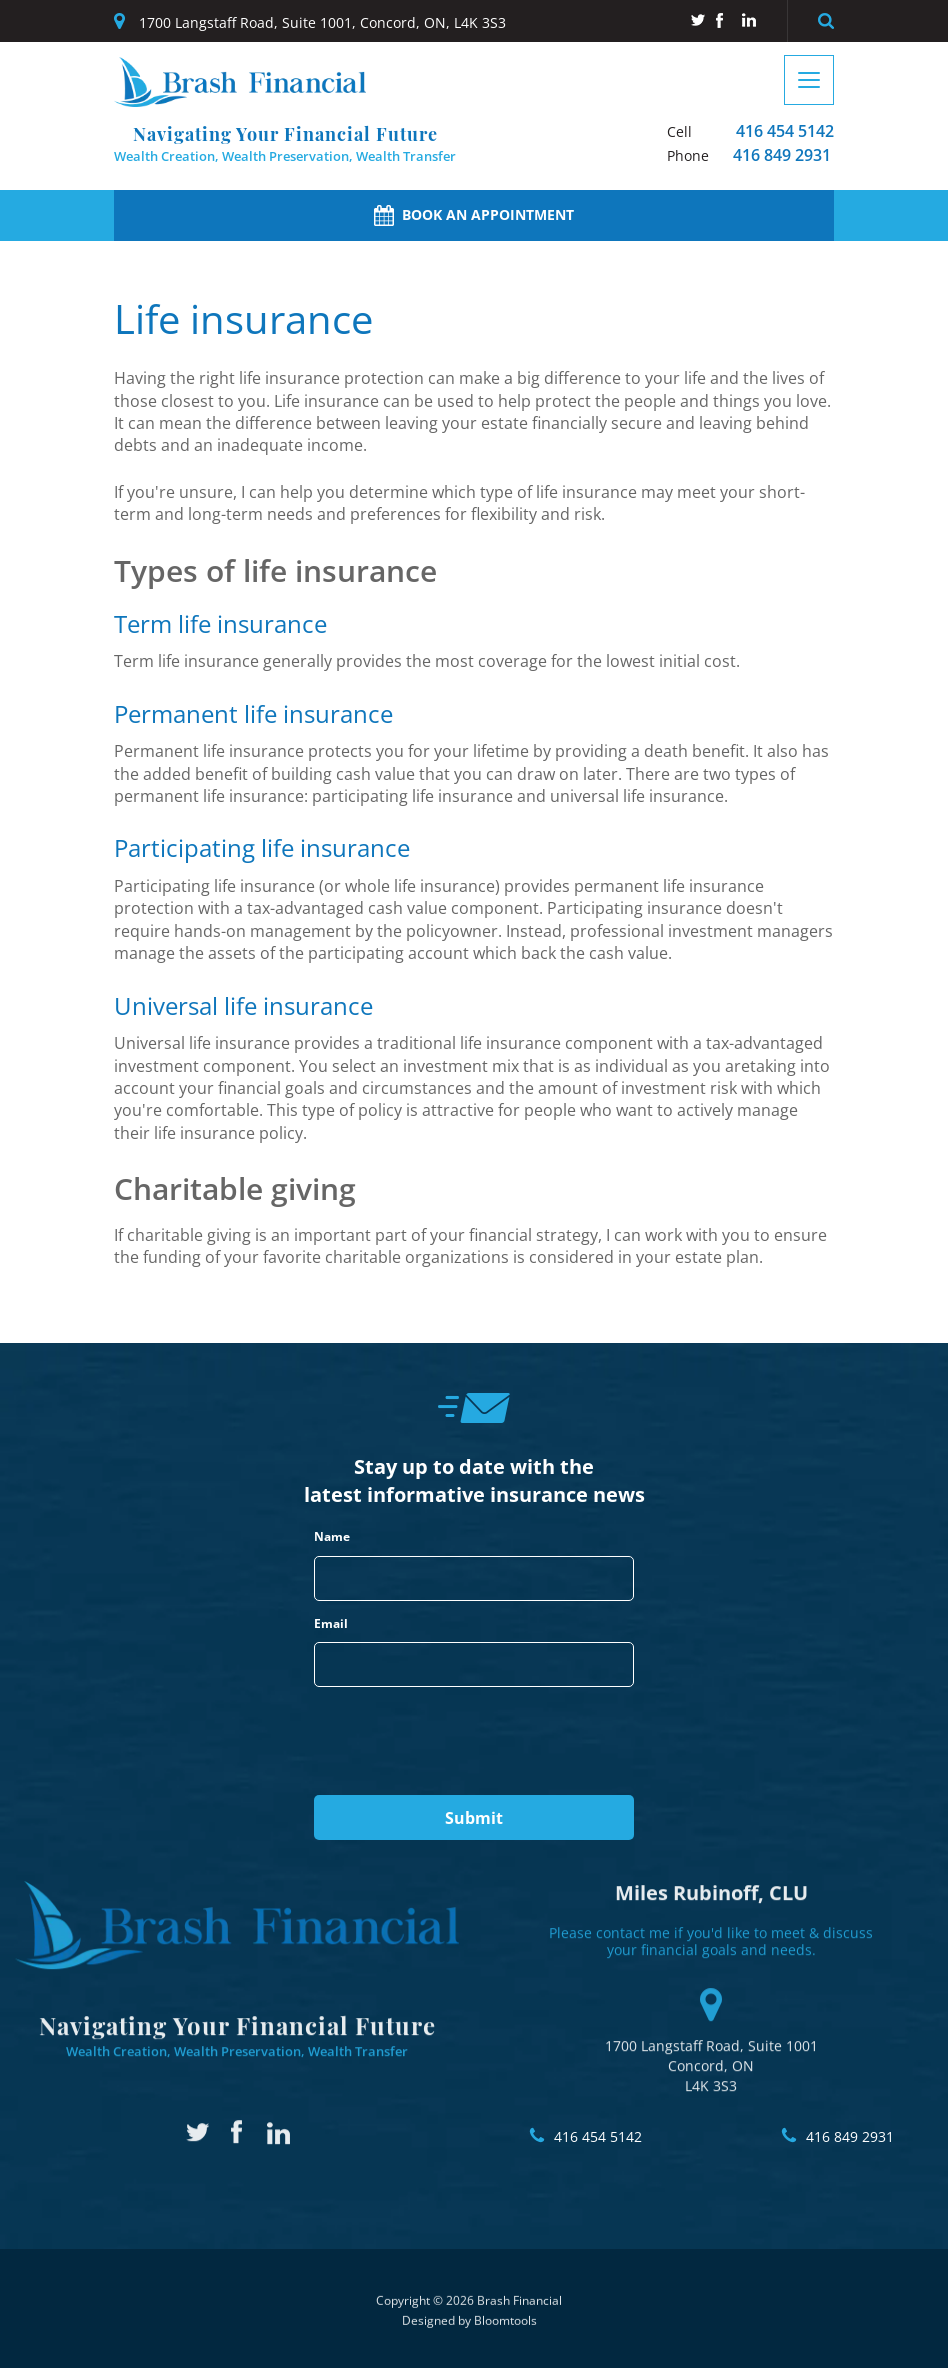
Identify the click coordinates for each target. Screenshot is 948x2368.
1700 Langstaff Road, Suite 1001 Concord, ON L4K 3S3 (711, 2030)
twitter (697, 20)
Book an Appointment (474, 215)
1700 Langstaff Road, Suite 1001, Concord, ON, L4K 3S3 (322, 22)
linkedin (749, 20)
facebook (723, 20)
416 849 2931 (749, 155)
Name (332, 1537)
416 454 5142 (750, 131)
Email (331, 1624)
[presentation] (466, 1742)
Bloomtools (505, 2331)
